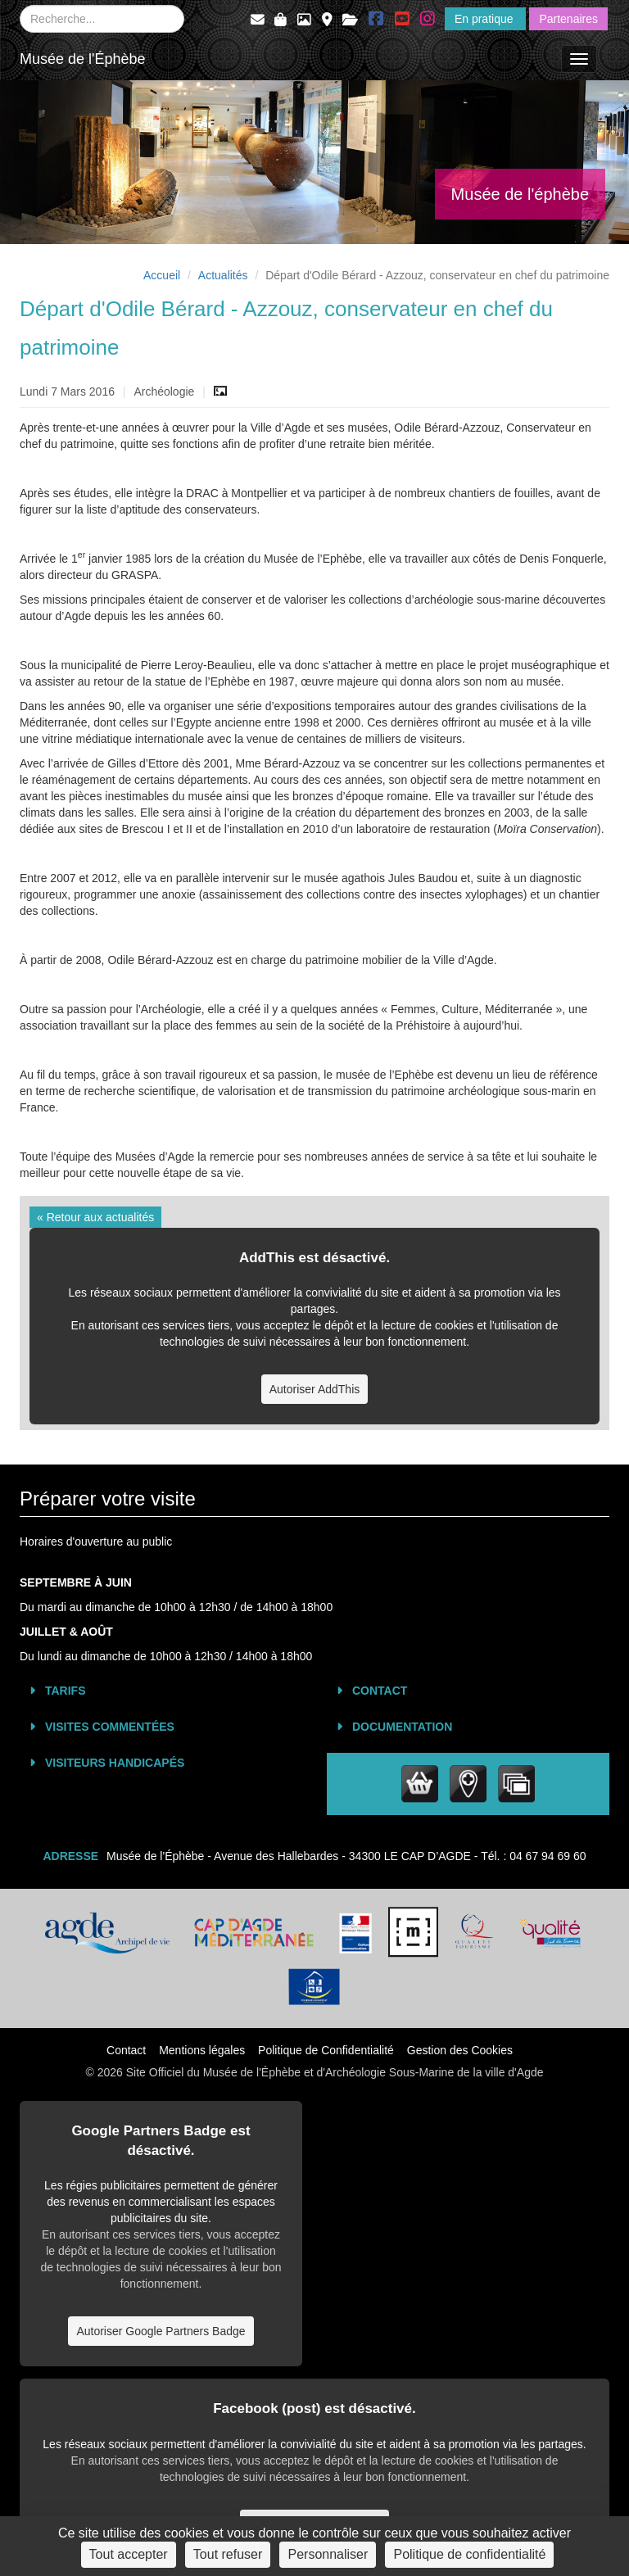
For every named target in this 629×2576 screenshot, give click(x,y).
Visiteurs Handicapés (114, 1762)
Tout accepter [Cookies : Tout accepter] (128, 2554)
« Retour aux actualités (95, 1217)
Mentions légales (202, 2050)
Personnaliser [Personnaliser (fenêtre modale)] (327, 2554)
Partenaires (568, 18)
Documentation (402, 1726)
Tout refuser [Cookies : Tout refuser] (227, 2554)
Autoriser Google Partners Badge (160, 2331)
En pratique (486, 18)
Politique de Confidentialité (326, 2050)
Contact (379, 1690)
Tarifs (65, 1690)
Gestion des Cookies (460, 2050)
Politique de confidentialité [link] (469, 2554)
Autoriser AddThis (314, 1389)
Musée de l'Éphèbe (83, 59)
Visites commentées (109, 1726)
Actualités (223, 275)
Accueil (161, 275)
